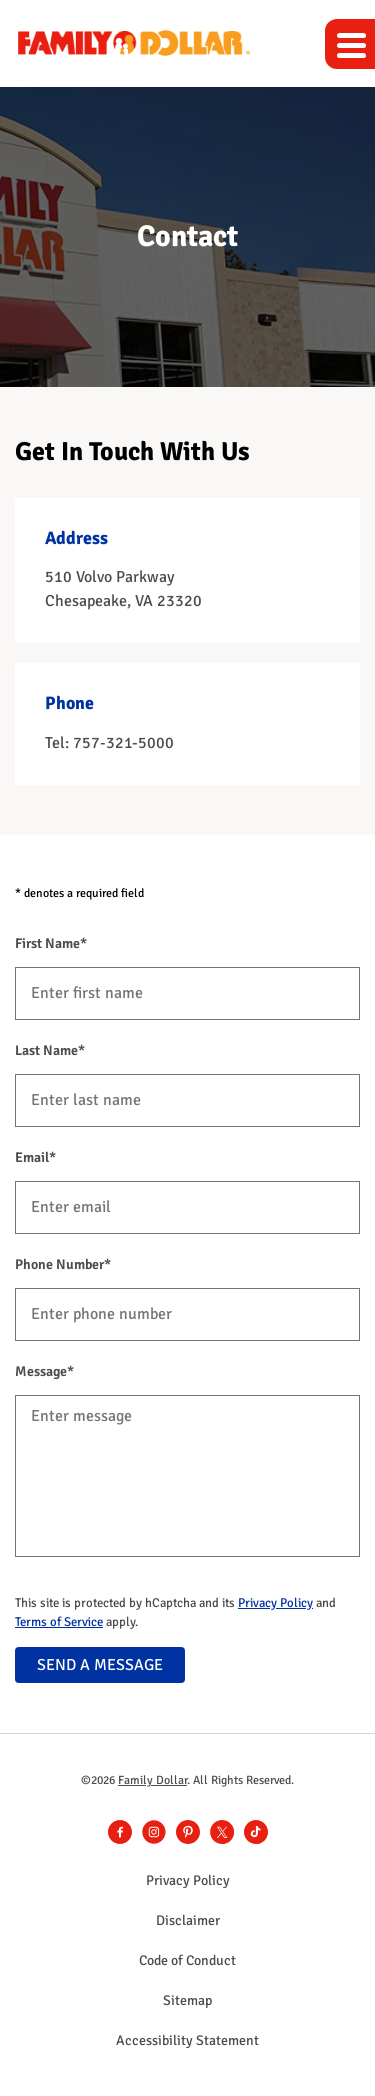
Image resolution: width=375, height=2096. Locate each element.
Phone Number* (63, 1264)
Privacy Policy (275, 1603)
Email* (35, 1157)
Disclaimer (188, 1921)
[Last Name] (187, 1100)
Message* (44, 1371)
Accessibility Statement (187, 2041)
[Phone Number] (187, 1314)
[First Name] (187, 993)
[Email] (187, 1207)
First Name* (51, 943)
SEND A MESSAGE (100, 1665)
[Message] (187, 1476)
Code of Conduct (187, 1961)
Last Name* (50, 1050)
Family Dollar (152, 1780)
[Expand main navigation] (350, 44)
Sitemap (187, 2001)
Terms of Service (59, 1622)
